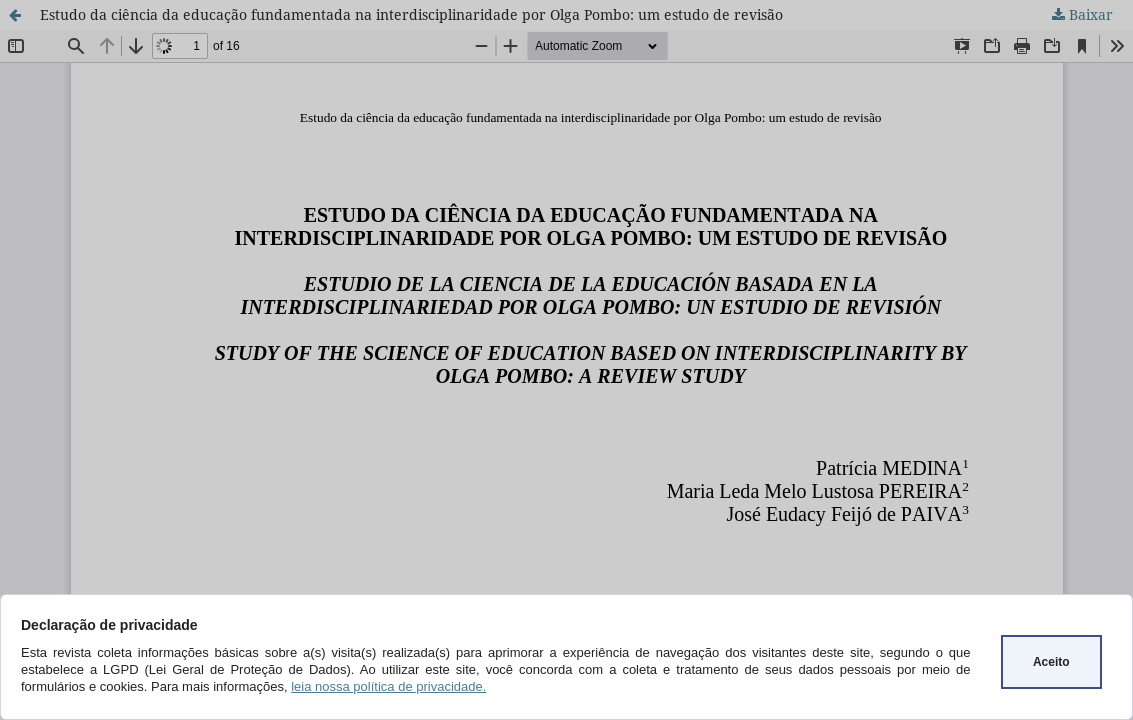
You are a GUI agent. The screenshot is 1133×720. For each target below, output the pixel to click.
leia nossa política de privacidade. (388, 686)
